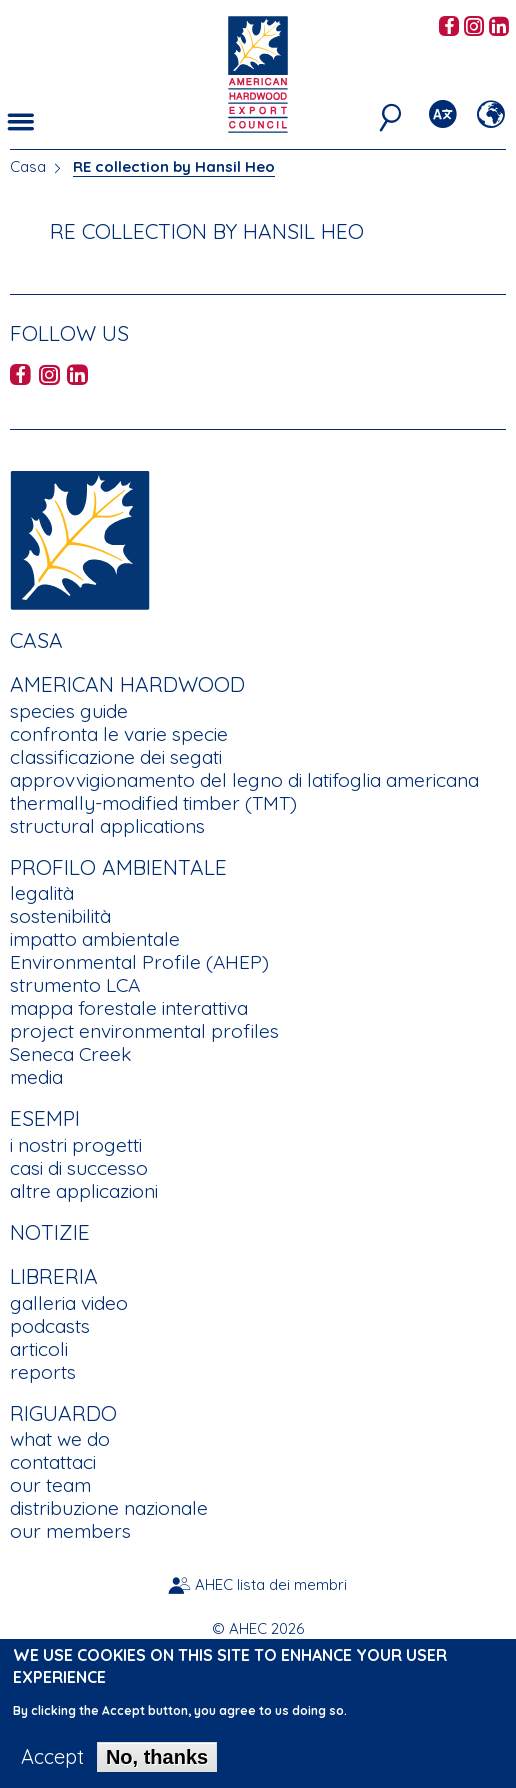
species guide (69, 711)
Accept (52, 1768)
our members (70, 1531)
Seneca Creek (70, 1054)
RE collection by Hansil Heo (174, 166)
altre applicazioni (84, 1191)
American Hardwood (127, 684)
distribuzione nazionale (109, 1508)
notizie (50, 1232)
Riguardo (63, 1413)
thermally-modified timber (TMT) (153, 803)
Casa (28, 166)
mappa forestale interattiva (129, 1008)
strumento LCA (75, 985)
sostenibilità (60, 916)
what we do (60, 1439)
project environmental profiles (144, 1031)
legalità (42, 893)
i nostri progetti (76, 1145)
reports (43, 1372)
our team (50, 1485)
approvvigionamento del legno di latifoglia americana (244, 780)
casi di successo (79, 1168)
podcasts (50, 1326)
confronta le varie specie (119, 734)
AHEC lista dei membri (271, 1584)
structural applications (107, 826)
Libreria (54, 1276)
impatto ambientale (95, 939)
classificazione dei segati (116, 757)
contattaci (53, 1462)
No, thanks (157, 1768)
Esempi (45, 1118)
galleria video (69, 1303)
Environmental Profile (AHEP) (139, 962)
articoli (39, 1349)
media (36, 1077)
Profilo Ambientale (118, 867)
